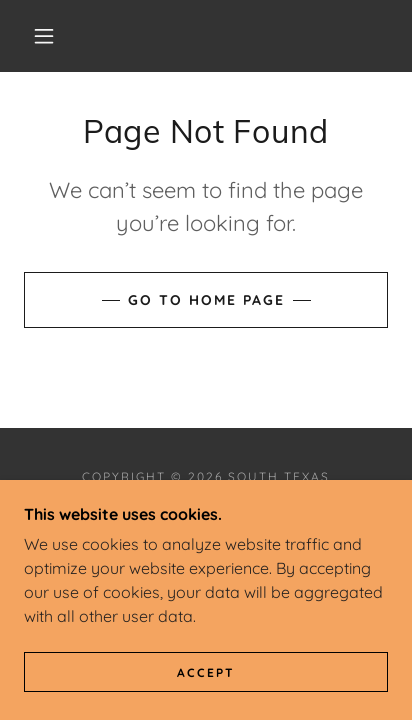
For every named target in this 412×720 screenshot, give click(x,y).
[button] (44, 36)
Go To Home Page (206, 300)
